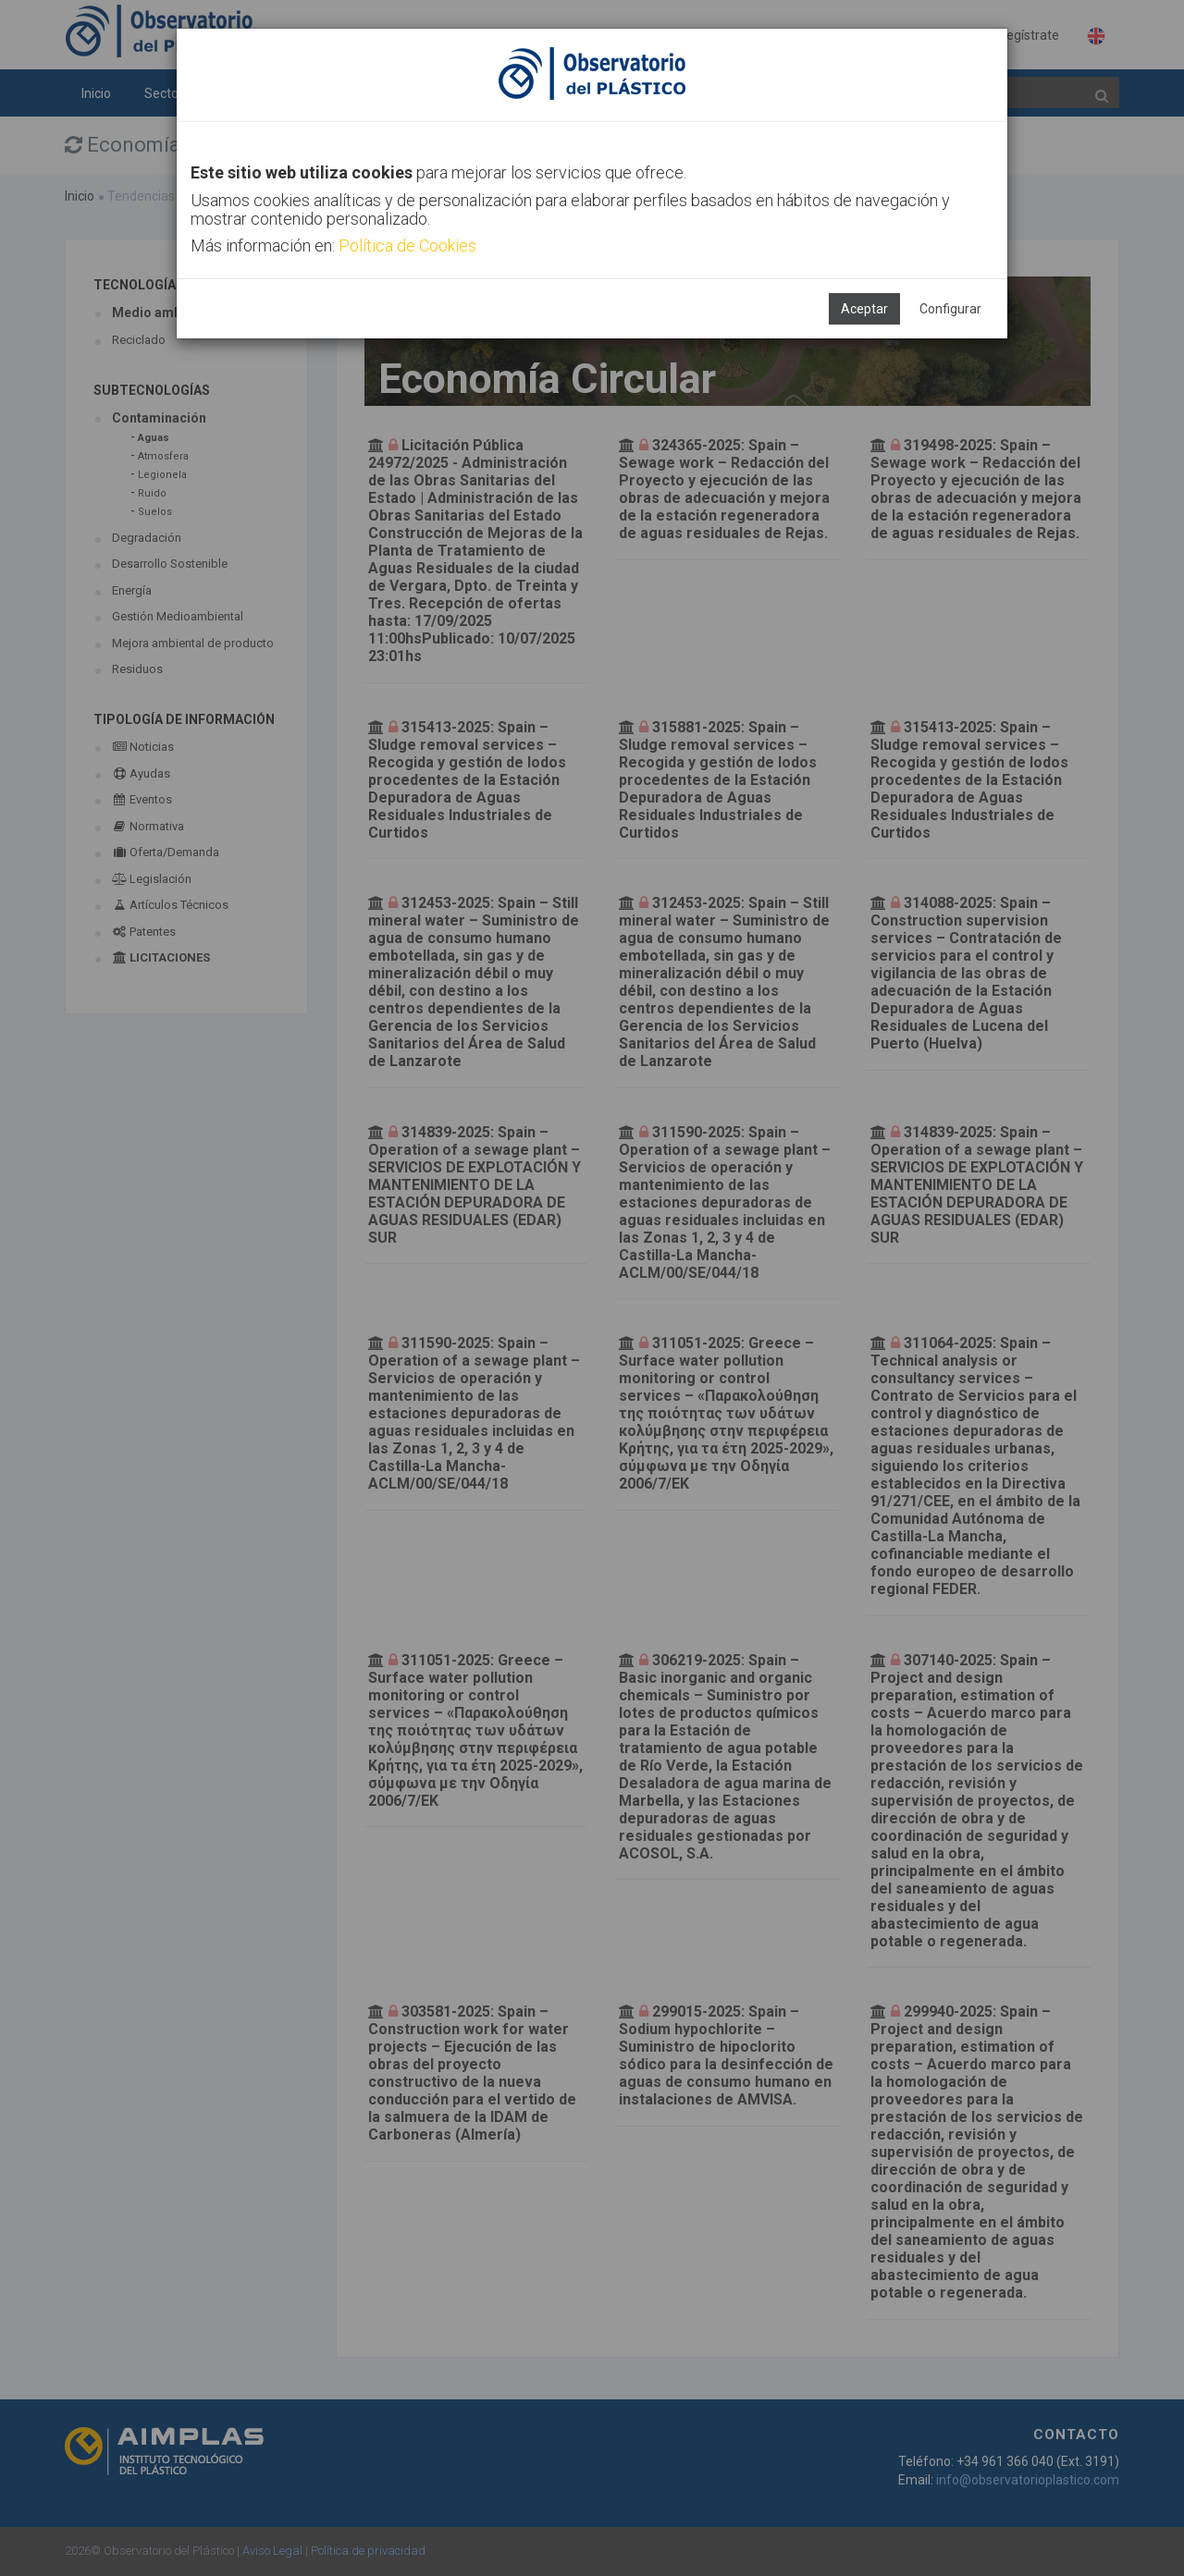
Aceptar (864, 308)
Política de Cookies (407, 245)
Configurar (950, 308)
